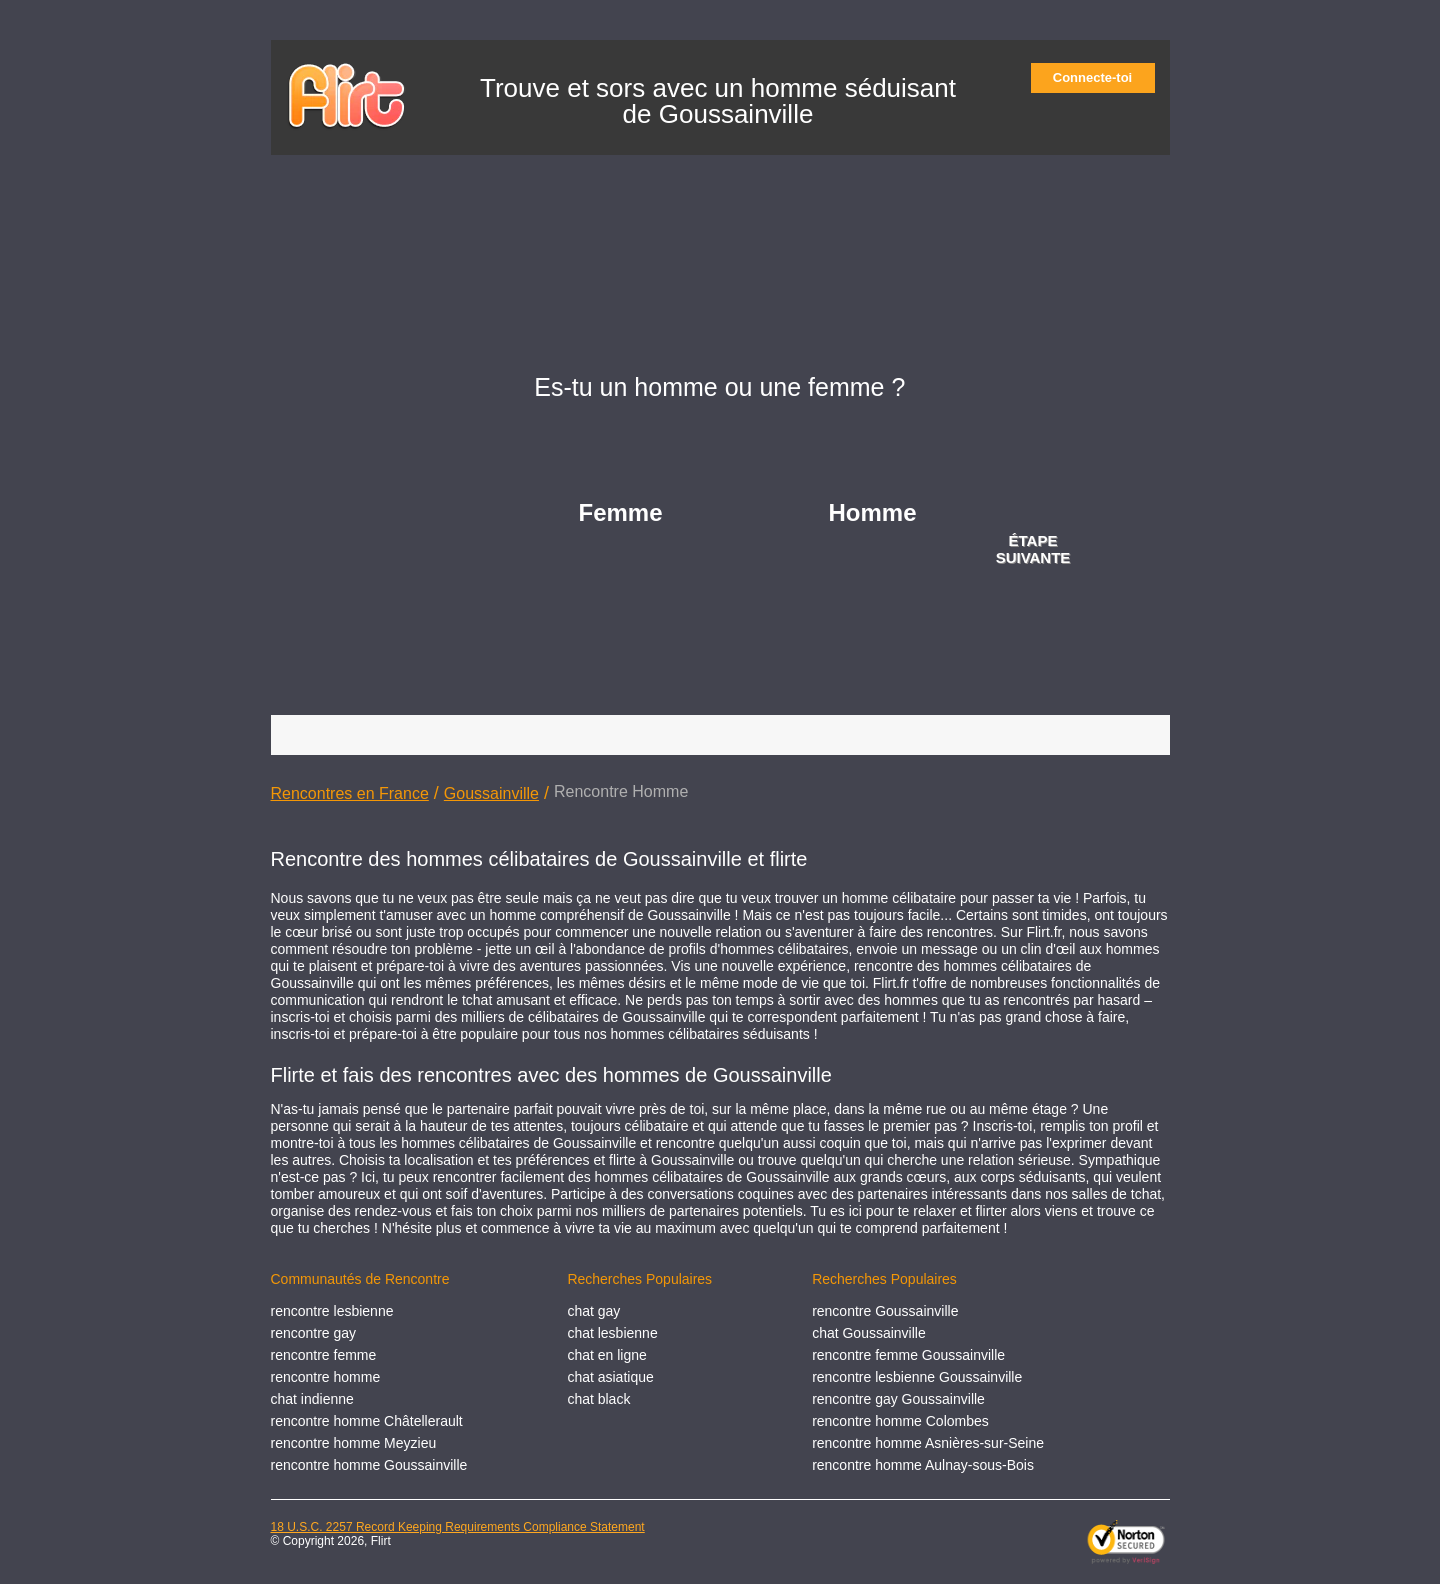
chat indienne (312, 1399)
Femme (621, 512)
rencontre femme (324, 1355)
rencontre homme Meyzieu (354, 1443)
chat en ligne (606, 1355)
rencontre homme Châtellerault (367, 1421)
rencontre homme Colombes (900, 1421)
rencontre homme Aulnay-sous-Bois (923, 1465)
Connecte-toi (1099, 77)
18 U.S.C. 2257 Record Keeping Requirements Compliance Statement (458, 1527)
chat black (598, 1399)
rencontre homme (326, 1377)
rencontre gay (314, 1333)
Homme (873, 512)
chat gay (593, 1311)
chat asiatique (610, 1377)
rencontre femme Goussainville (908, 1355)
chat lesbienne (612, 1333)
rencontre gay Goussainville (898, 1399)
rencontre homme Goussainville (369, 1465)
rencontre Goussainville (885, 1311)
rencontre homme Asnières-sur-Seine (928, 1443)
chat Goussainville (869, 1333)
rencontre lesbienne (332, 1311)
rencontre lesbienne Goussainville (917, 1377)
